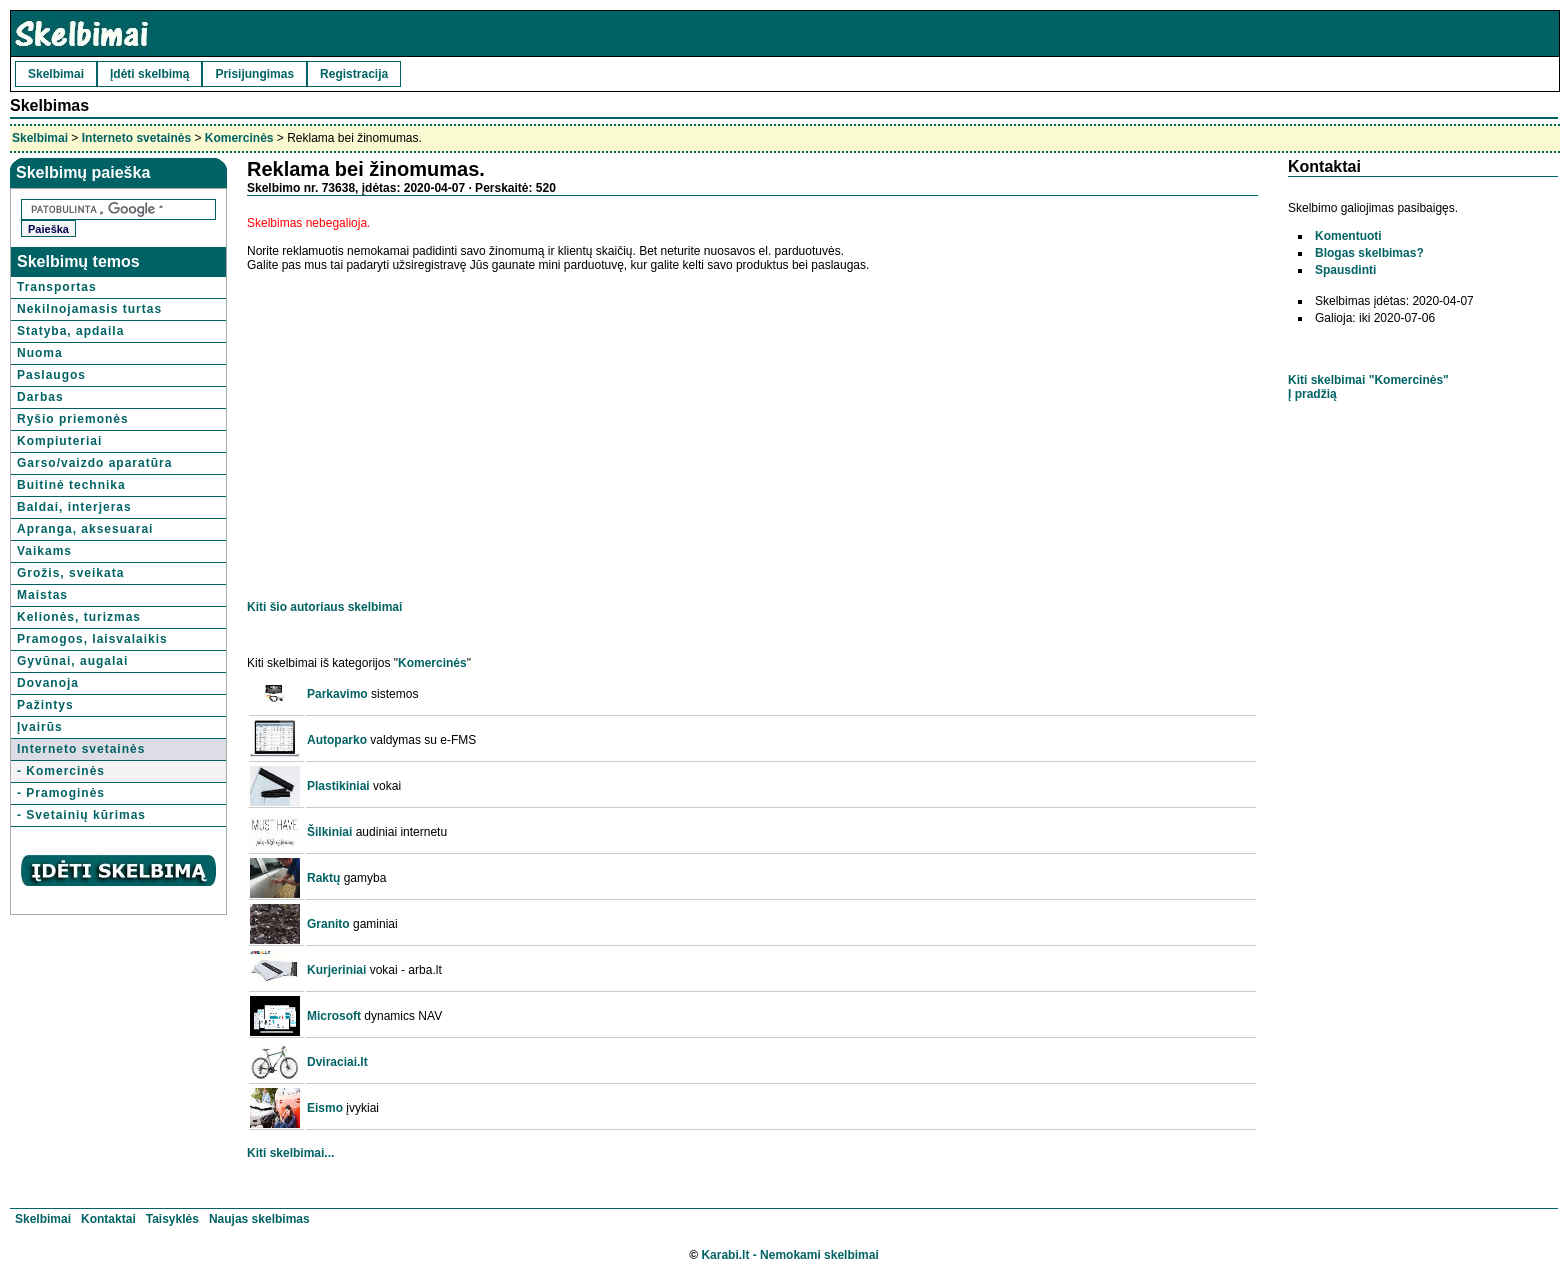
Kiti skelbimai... (290, 1153)
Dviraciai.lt (337, 1062)
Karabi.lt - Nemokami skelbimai (789, 1255)
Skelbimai (56, 74)
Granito (328, 924)
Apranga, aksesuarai (85, 529)
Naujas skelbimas (259, 1219)
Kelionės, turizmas (79, 617)
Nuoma (40, 353)
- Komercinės (61, 771)
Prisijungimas (254, 74)
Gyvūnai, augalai (72, 661)
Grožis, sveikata (70, 573)
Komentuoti (1348, 236)
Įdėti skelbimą (149, 74)
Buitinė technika (71, 485)
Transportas (57, 287)
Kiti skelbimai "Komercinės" (1368, 380)
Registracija (354, 74)
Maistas (42, 595)
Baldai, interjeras (74, 507)
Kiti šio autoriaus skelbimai (324, 607)
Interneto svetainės (136, 138)
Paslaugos (51, 375)
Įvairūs (40, 727)
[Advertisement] (415, 426)
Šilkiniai (329, 832)
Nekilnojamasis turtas (89, 309)
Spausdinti (1345, 270)
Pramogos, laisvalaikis (92, 639)
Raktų (323, 878)
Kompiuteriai (59, 441)
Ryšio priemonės (73, 419)
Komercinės (239, 138)
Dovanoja (48, 683)
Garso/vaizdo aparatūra (94, 463)
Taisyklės (172, 1219)
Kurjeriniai (336, 970)
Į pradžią (1312, 394)
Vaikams (44, 551)
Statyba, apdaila (70, 331)
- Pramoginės (61, 793)
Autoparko (337, 740)
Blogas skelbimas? (1369, 253)
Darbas (40, 397)
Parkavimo (337, 694)
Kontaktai (108, 1219)
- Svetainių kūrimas (81, 815)
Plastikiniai (338, 786)
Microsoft (334, 1016)
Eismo (325, 1108)
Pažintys (45, 705)
